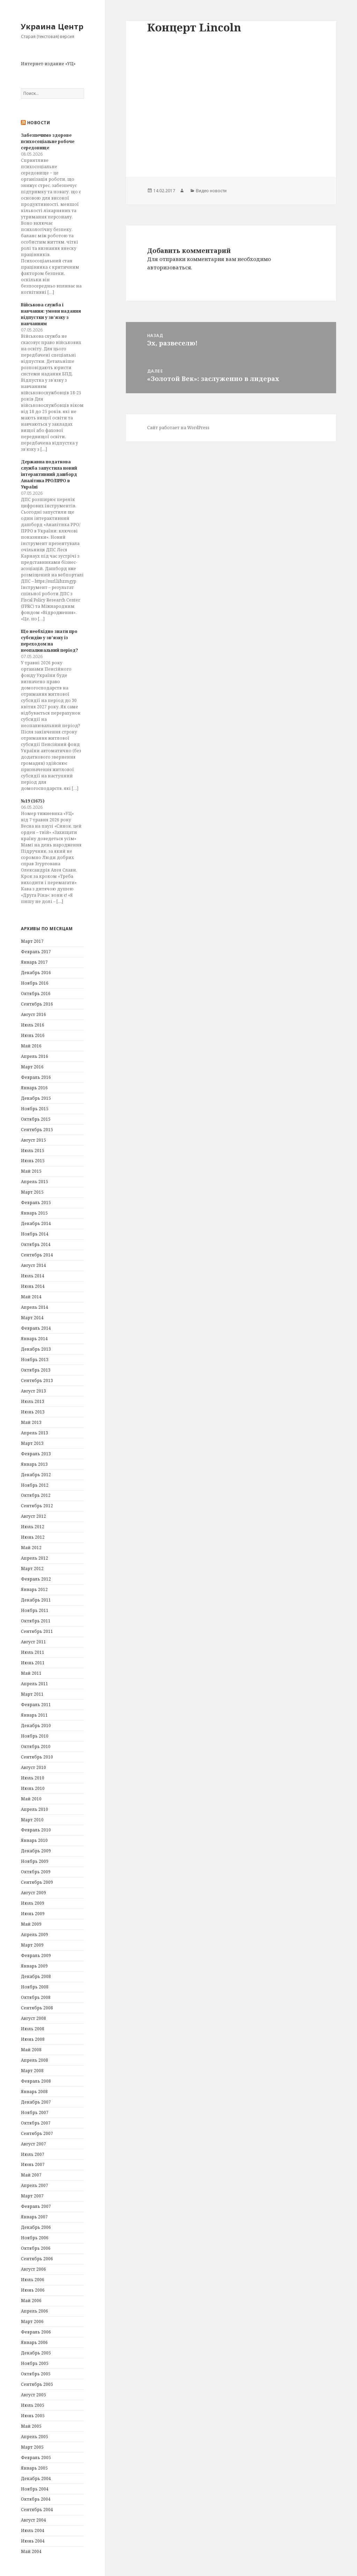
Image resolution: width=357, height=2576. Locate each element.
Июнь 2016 (33, 1035)
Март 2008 (32, 2071)
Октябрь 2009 (36, 1872)
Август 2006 (33, 2269)
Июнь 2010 (33, 1788)
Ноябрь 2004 (34, 2489)
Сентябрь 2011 (37, 1631)
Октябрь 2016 (36, 993)
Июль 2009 (32, 1903)
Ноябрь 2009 (34, 1861)
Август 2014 (33, 1265)
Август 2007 (33, 2144)
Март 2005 (32, 2447)
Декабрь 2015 (36, 1098)
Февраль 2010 (36, 1830)
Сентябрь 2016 (37, 1004)
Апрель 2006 (34, 2311)
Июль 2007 (32, 2154)
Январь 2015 (34, 1213)
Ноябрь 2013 (34, 1359)
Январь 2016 (34, 1088)
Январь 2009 (34, 1966)
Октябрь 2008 (36, 1997)
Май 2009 (31, 1924)
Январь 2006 (34, 2342)
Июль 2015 (32, 1150)
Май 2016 (31, 1046)
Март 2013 (32, 1443)
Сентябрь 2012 (37, 1506)
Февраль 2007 (36, 2206)
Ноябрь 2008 (34, 1987)
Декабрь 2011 (36, 1600)
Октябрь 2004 (36, 2499)
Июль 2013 (32, 1401)
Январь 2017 (34, 962)
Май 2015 (31, 1171)
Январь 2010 (34, 1840)
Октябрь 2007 (36, 2123)
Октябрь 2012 (36, 1495)
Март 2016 (32, 1067)
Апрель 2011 (34, 1684)
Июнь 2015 (33, 1161)
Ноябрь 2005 (34, 2363)
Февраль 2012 (36, 1579)
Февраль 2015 (36, 1202)
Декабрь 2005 (36, 2353)
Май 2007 (31, 2175)
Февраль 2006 (36, 2332)
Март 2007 (32, 2196)
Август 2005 (33, 2395)
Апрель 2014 (34, 1307)
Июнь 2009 (33, 1914)
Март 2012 (32, 1568)
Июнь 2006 (33, 2290)
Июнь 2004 (33, 2541)
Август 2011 (33, 1642)
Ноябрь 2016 (34, 983)
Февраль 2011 (36, 1705)
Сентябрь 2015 (37, 1130)
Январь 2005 (34, 2468)
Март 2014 (32, 1318)
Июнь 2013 (33, 1412)
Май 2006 (31, 2301)
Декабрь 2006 (36, 2227)
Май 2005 (31, 2426)
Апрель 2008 (34, 2060)
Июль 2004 (32, 2530)
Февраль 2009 (36, 1955)
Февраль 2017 (36, 952)
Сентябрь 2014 (37, 1255)
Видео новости (211, 191)
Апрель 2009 (34, 1934)
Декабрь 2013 (36, 1349)
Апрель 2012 (34, 1558)
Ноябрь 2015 (34, 1109)
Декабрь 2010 (36, 1725)
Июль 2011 (32, 1652)
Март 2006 (32, 2321)
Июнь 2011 (33, 1663)
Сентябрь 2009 (37, 1882)
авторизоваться (169, 267)
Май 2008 (31, 2050)
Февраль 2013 (36, 1454)
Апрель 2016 (34, 1056)
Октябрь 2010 (36, 1746)
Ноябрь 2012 (34, 1485)
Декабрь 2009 (36, 1851)
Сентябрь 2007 (37, 2133)
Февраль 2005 (36, 2458)
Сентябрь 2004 (37, 2509)
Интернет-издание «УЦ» (48, 64)
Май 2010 (31, 1799)
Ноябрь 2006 (34, 2238)
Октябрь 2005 (36, 2374)
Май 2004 (31, 2551)
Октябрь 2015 (36, 1119)
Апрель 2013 (34, 1433)
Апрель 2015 (34, 1182)
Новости (38, 123)
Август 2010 (33, 1767)
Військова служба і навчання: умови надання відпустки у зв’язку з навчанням (51, 314)
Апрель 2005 (34, 2437)
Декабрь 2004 (36, 2478)
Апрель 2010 (34, 1809)
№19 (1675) (33, 801)
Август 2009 (33, 1893)
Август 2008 (33, 2018)
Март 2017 (32, 941)
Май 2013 (31, 1422)
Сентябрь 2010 (37, 1757)
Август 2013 (33, 1391)
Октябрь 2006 (36, 2248)
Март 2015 (32, 1192)
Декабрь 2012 (36, 1475)
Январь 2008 (34, 2092)
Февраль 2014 (36, 1328)
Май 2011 (31, 1673)
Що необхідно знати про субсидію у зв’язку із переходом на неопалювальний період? (49, 640)
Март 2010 (32, 1820)
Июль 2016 (32, 1025)
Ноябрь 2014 (34, 1234)
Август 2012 (33, 1516)
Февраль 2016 (36, 1077)
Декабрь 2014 (36, 1223)
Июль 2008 (32, 2029)
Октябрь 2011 (36, 1621)
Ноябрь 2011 (34, 1610)
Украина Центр (52, 26)
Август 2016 (33, 1014)
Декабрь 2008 (36, 1976)
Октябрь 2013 (36, 1370)
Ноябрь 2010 (34, 1736)
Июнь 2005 (33, 2416)
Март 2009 (32, 1945)
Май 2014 (31, 1297)
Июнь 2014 (33, 1286)
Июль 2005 (32, 2405)
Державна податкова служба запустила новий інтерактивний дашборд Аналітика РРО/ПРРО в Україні (49, 474)
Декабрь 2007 (36, 2102)
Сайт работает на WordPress (178, 428)
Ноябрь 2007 (34, 2112)
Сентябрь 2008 (37, 2008)
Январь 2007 (34, 2217)
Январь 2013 (34, 1464)
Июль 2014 (32, 1276)
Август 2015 (33, 1140)
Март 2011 (32, 1694)
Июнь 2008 (33, 2039)
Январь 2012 (34, 1589)
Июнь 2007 (33, 2164)
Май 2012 (31, 1548)
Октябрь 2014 (36, 1244)
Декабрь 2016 (36, 973)
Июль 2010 (32, 1778)
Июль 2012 (32, 1527)
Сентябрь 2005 (37, 2384)
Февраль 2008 (36, 2081)
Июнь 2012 (33, 1537)
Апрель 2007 (34, 2185)
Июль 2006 (32, 2280)
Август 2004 (33, 2520)
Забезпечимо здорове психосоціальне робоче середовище (47, 141)
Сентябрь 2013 (37, 1380)
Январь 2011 (34, 1715)
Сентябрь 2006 (37, 2259)
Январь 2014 (34, 1339)
